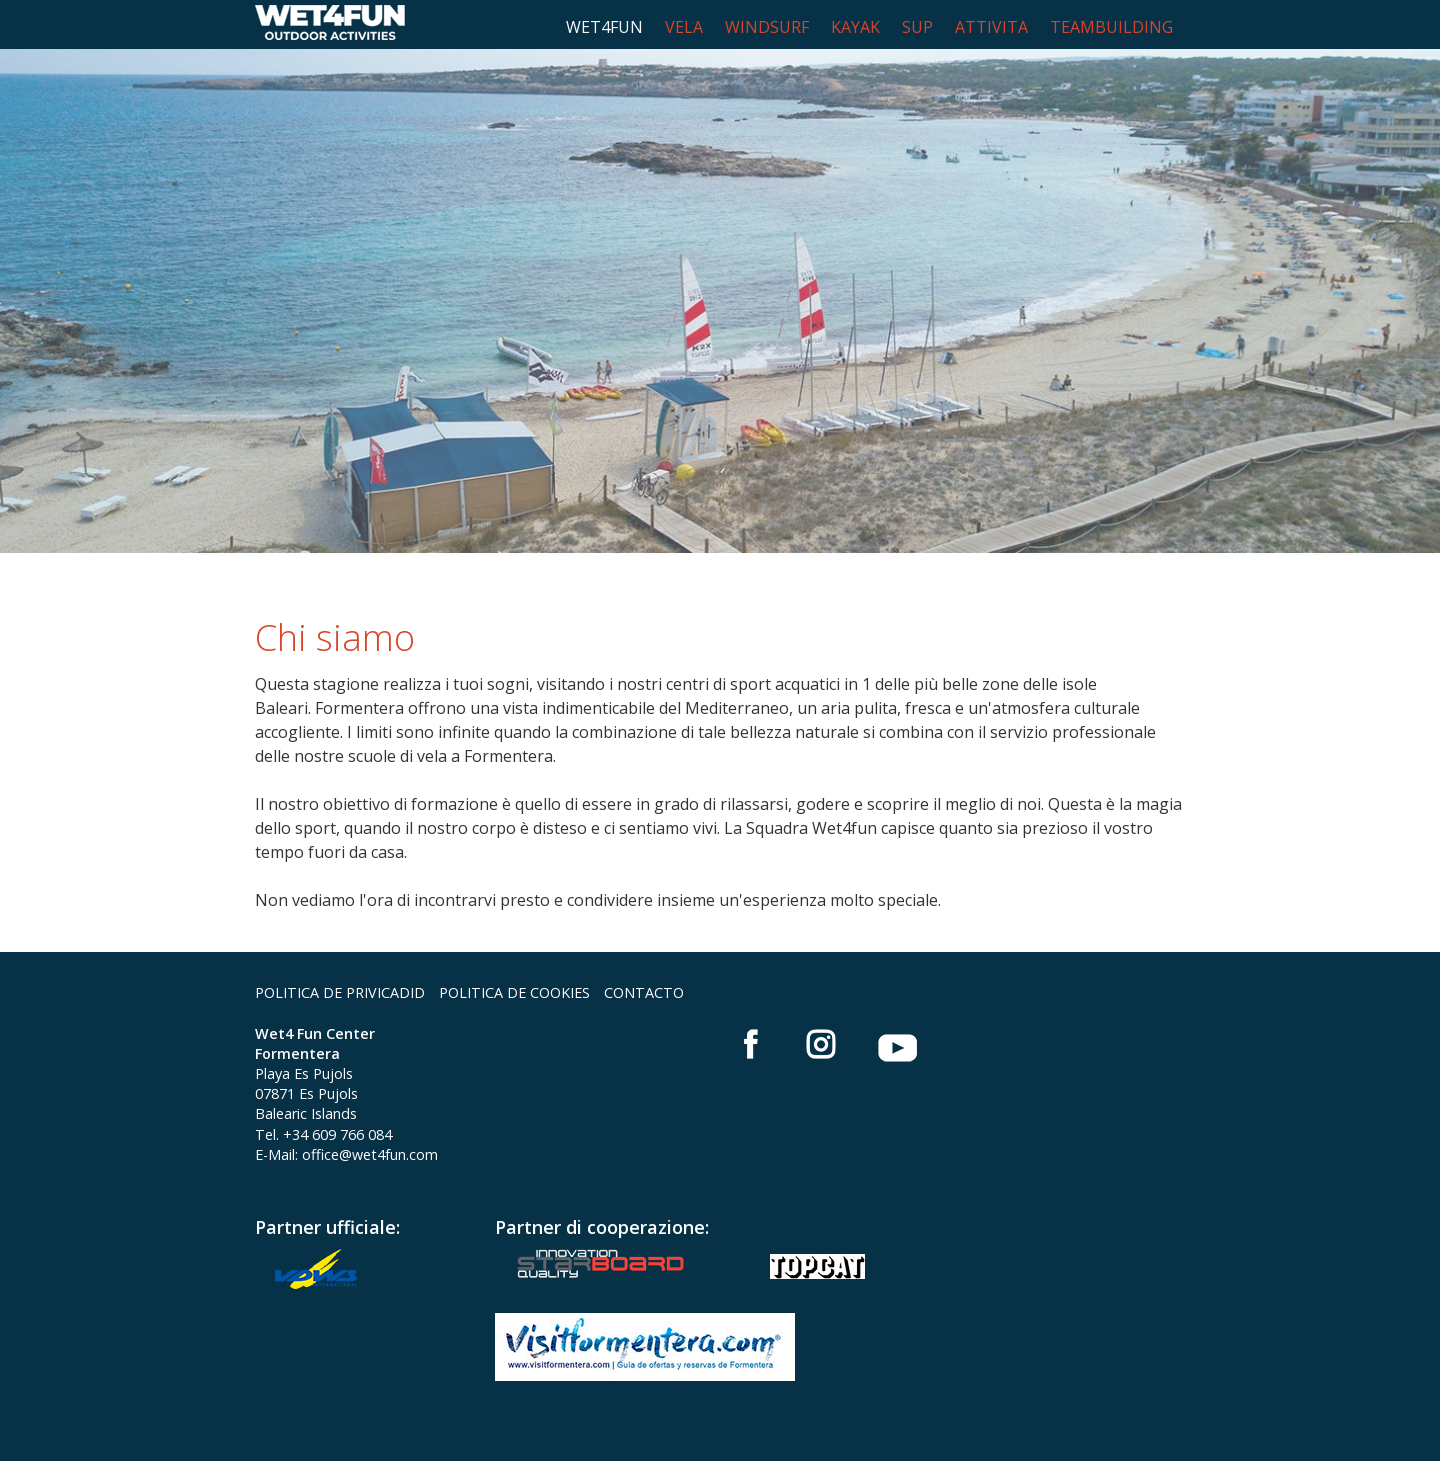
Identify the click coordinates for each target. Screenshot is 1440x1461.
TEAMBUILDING (1111, 27)
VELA (684, 27)
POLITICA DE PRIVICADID (340, 992)
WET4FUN (604, 27)
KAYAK (855, 27)
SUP (917, 27)
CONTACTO (644, 992)
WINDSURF (767, 27)
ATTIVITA (991, 27)
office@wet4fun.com (370, 1154)
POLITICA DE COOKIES (514, 992)
